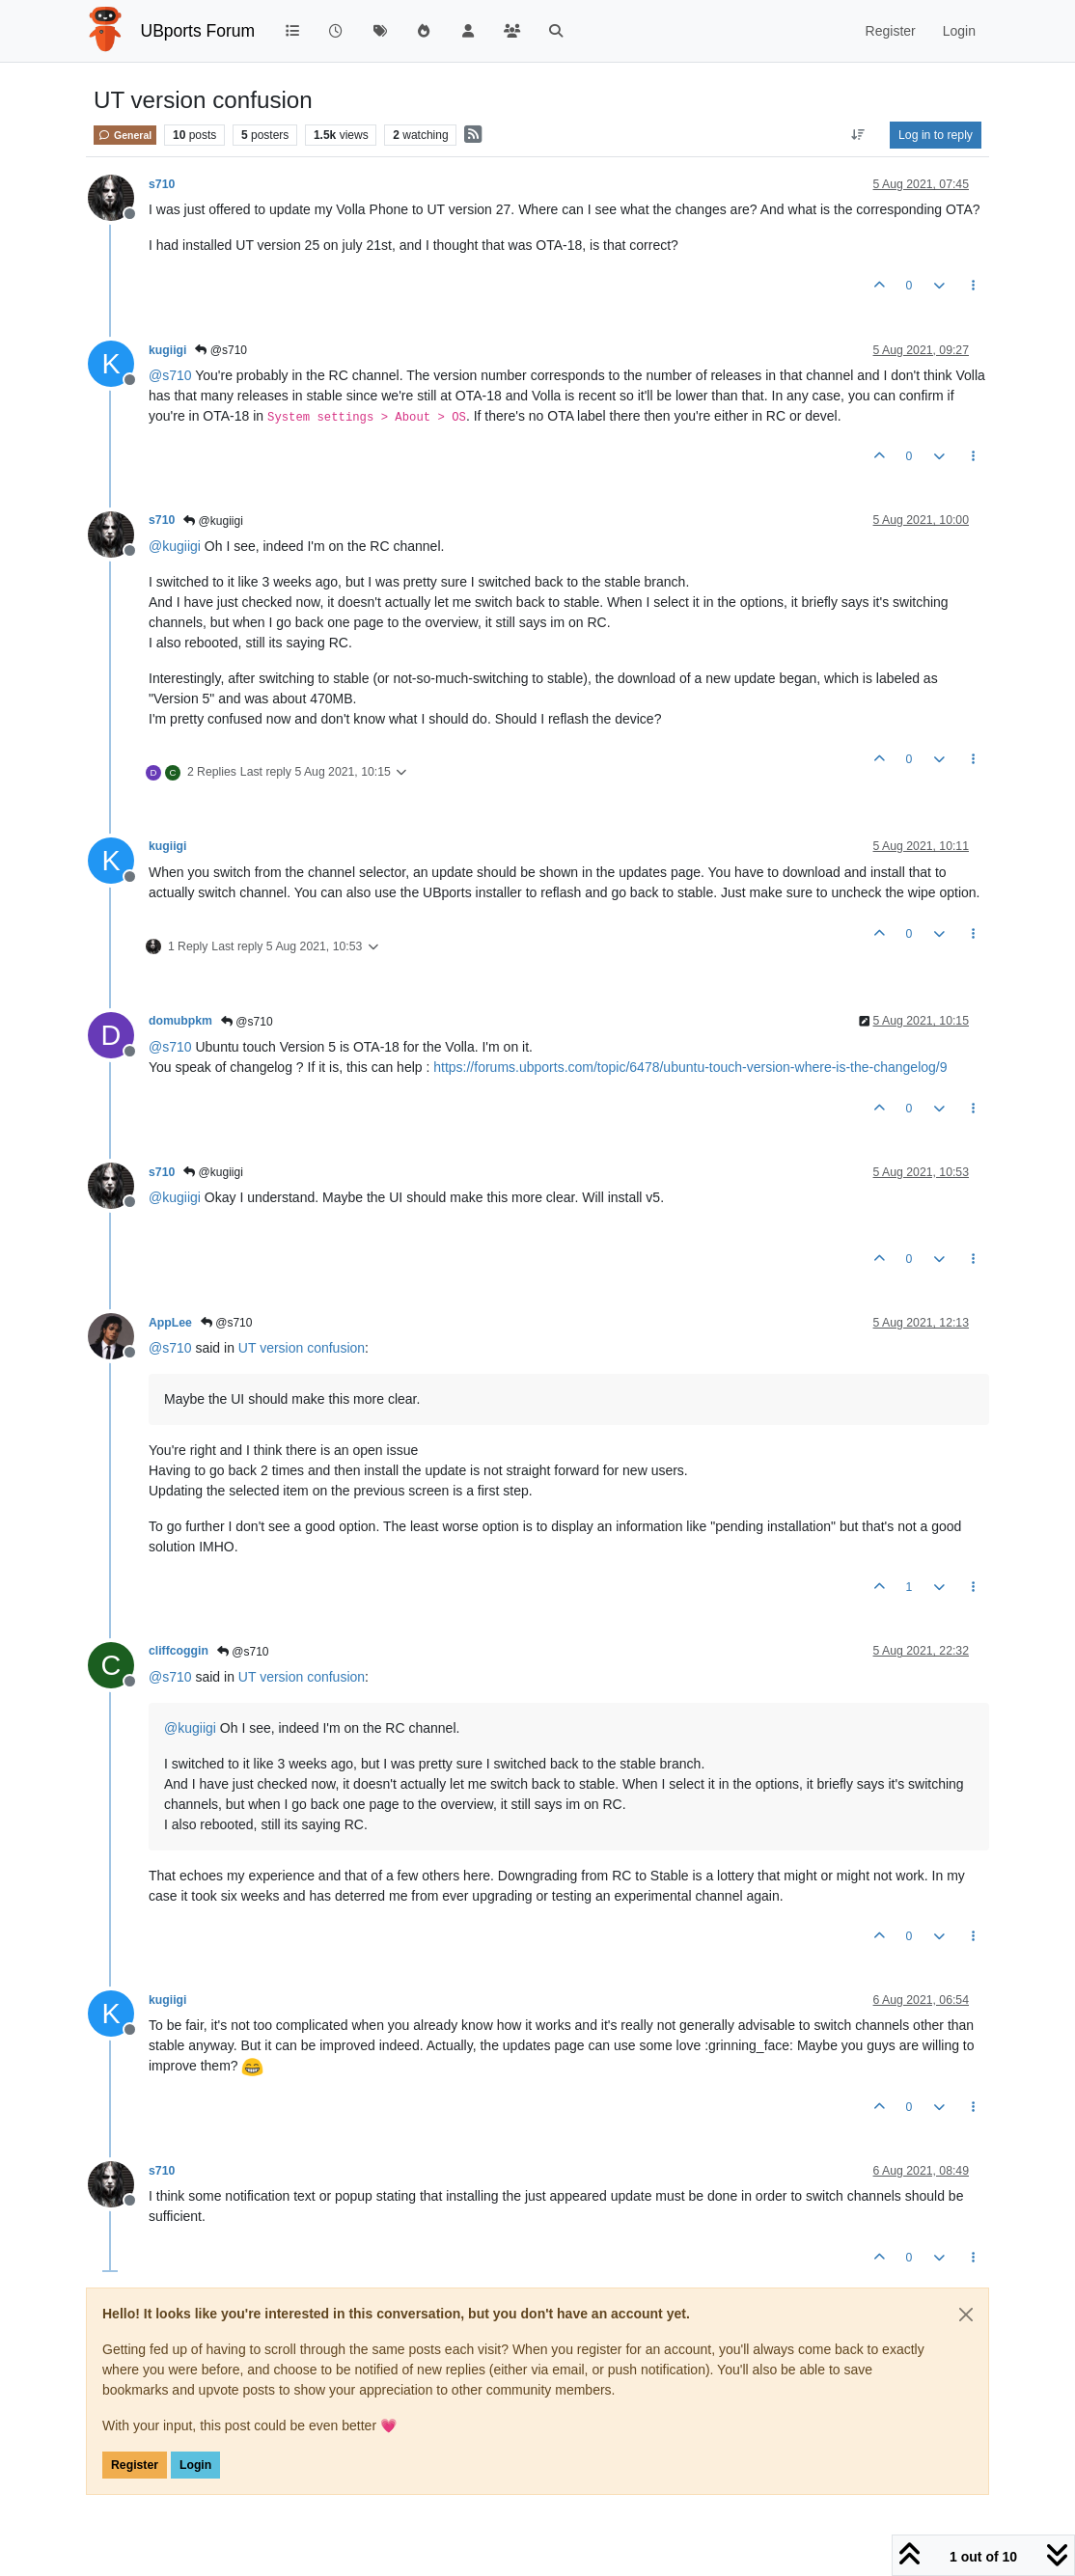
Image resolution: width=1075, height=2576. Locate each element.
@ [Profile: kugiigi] (175, 546)
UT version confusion (301, 1348)
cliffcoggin (178, 1651)
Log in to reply (935, 135)
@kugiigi (213, 521)
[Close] (966, 2314)
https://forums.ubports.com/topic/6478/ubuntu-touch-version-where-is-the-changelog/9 (690, 1067)
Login (195, 2465)
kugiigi (167, 350)
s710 (162, 184)
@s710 (221, 350)
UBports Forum (198, 31)
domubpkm (180, 1021)
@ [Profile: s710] (170, 375)
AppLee (170, 1322)
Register (134, 2465)
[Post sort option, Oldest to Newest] (858, 135)
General (125, 135)
